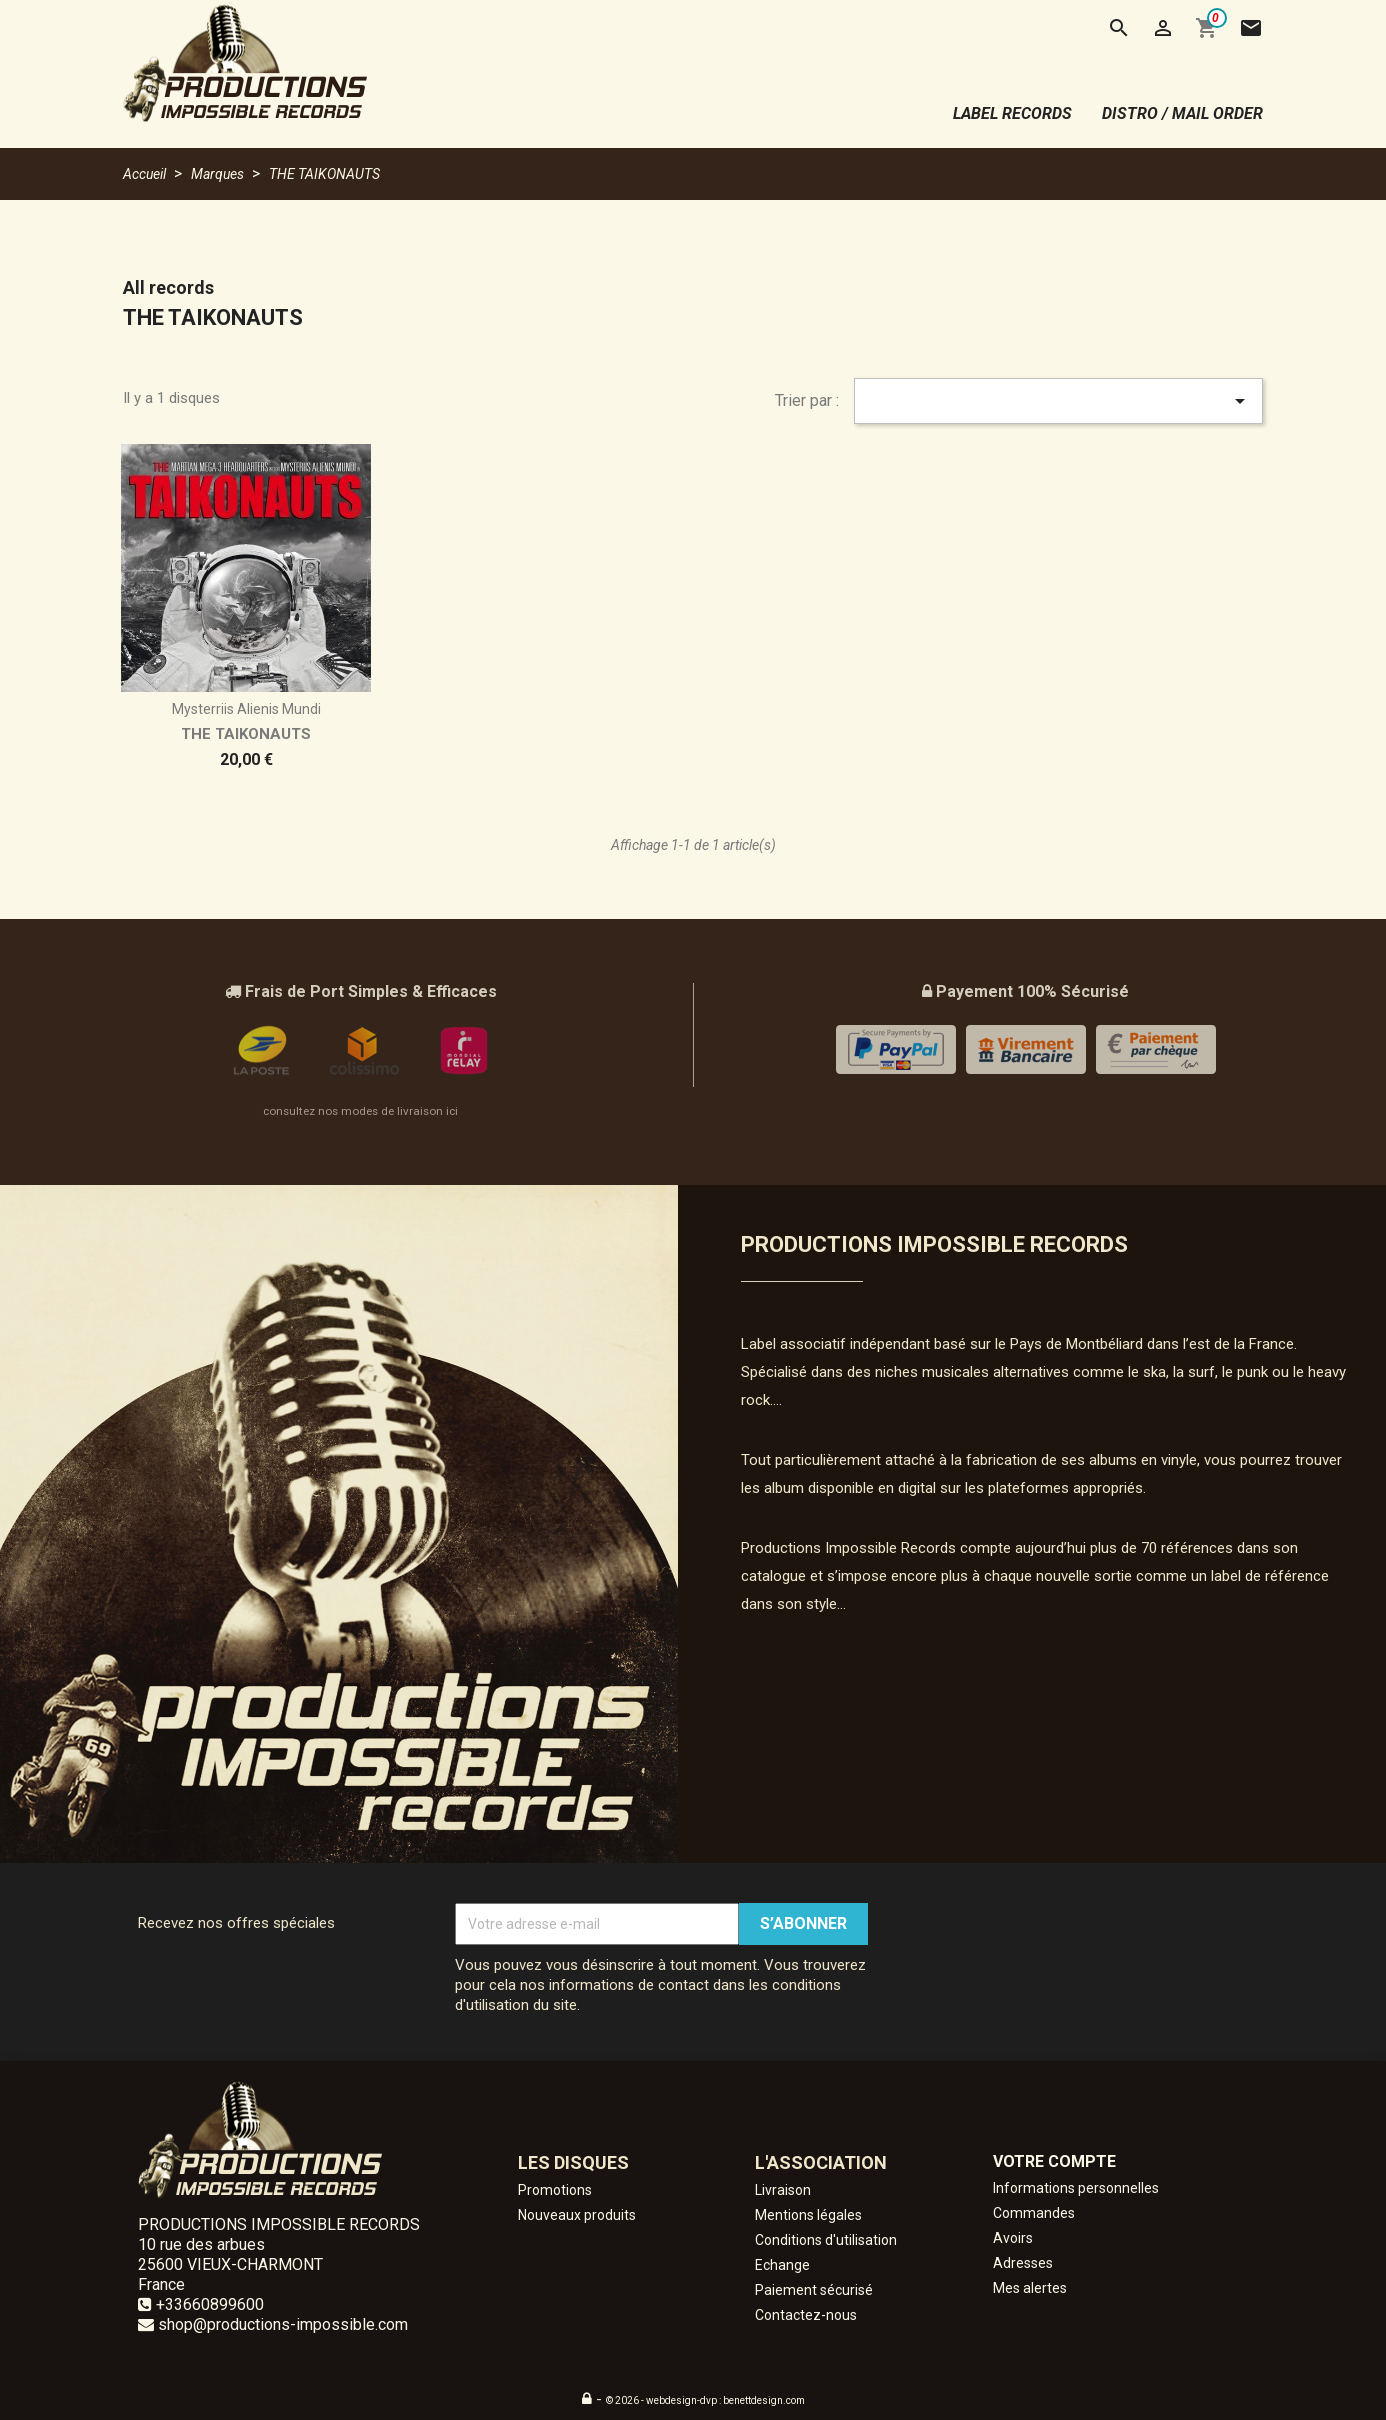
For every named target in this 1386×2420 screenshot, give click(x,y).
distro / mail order (1182, 113)
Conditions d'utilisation (826, 2240)
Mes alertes (1030, 2288)
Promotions (555, 2190)
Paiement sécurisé (814, 2290)
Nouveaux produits (577, 2215)
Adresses (1023, 2263)
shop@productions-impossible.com (283, 2324)
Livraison (783, 2190)
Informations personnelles (1076, 2188)
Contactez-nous (806, 2315)
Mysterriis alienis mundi (246, 709)
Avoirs (1013, 2238)
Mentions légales (808, 2215)
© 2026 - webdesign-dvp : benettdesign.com (705, 2400)
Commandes (1034, 2213)
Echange (782, 2265)
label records (1012, 113)
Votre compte (1054, 2161)
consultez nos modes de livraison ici (360, 1111)
